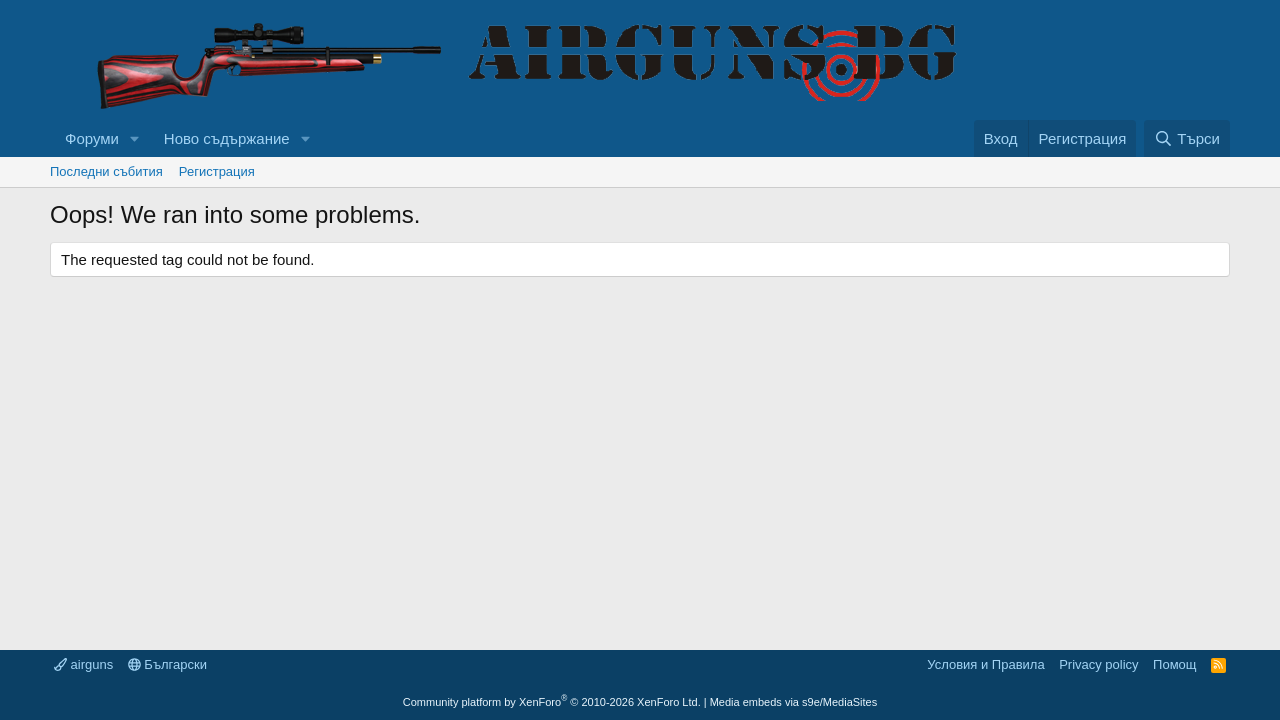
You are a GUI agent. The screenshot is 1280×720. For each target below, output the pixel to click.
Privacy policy (1098, 664)
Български (167, 664)
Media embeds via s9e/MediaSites (794, 702)
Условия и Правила (985, 664)
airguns (83, 664)
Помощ (1174, 664)
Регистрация (217, 171)
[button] (135, 138)
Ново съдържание (227, 138)
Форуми (92, 138)
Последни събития (106, 171)
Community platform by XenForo (552, 702)
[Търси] (1187, 138)
